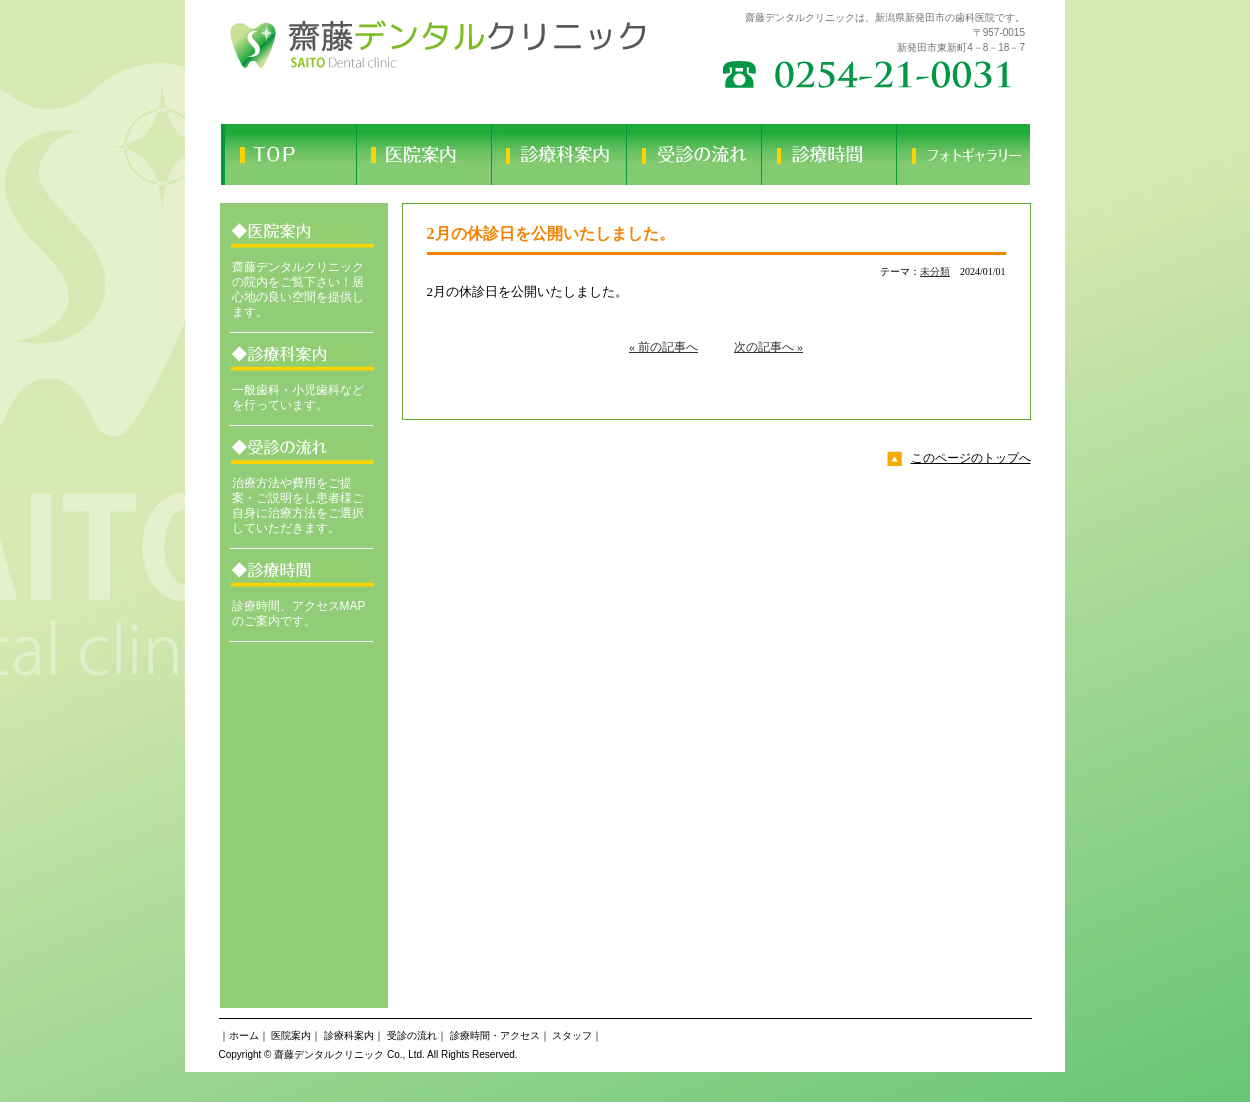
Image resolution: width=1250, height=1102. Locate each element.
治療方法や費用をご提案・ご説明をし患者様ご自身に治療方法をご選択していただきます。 (298, 505)
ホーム (244, 1035)
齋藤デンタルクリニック (329, 1054)
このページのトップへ (971, 458)
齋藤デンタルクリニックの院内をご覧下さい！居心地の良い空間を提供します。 (298, 289)
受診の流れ (412, 1035)
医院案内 (291, 1035)
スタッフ (572, 1035)
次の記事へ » (768, 347)
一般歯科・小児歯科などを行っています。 (298, 397)
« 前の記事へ (663, 347)
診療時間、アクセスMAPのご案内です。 (299, 613)
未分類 (935, 271)
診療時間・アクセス (495, 1035)
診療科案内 (349, 1035)
